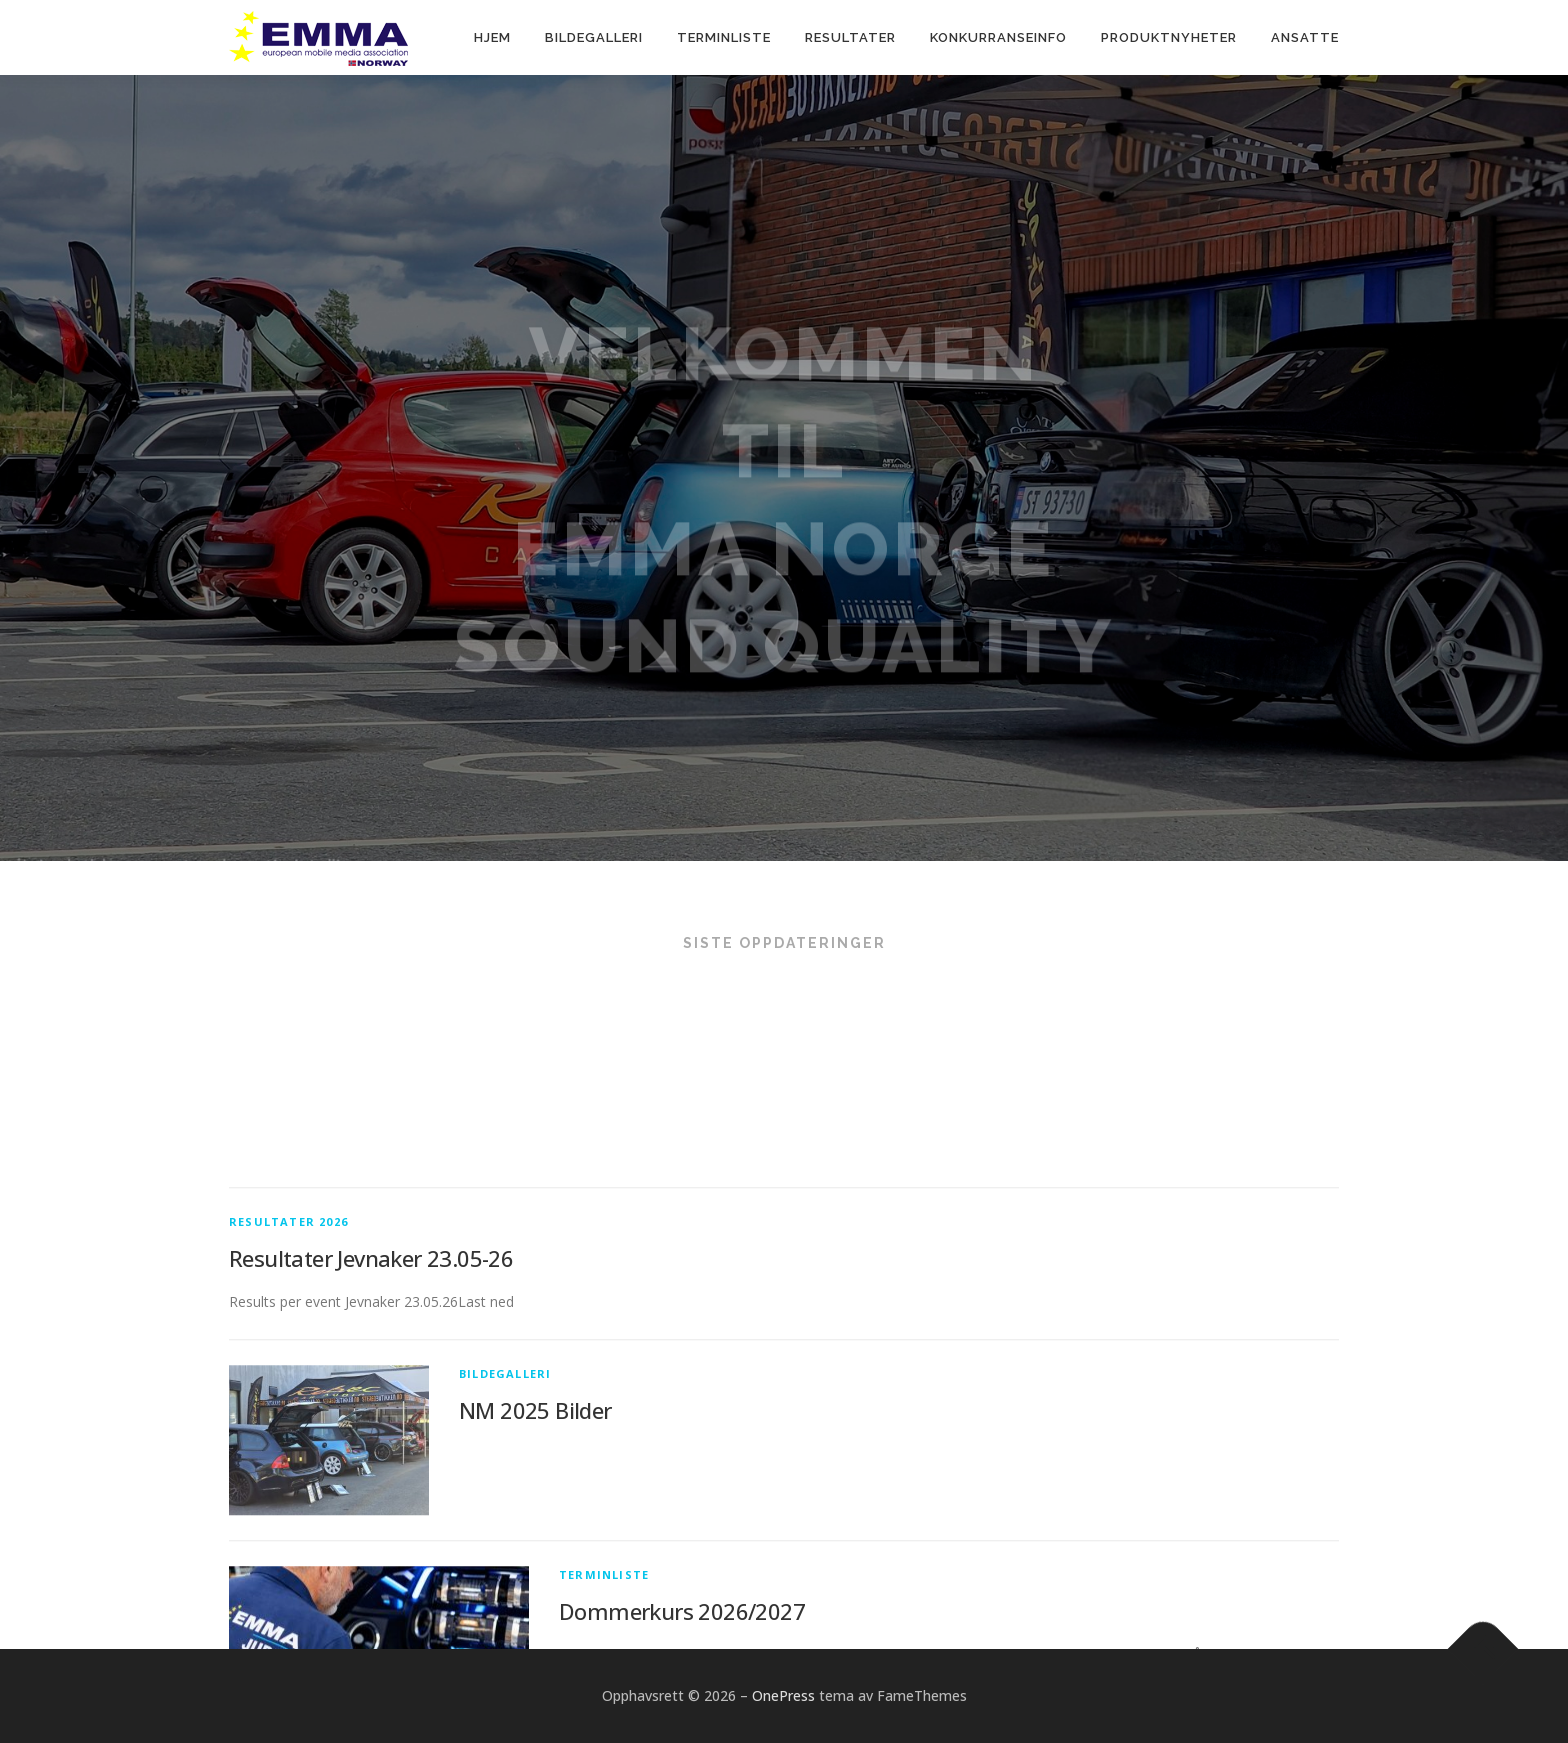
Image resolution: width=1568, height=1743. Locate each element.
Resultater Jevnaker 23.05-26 (371, 1384)
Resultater (850, 37)
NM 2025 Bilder (535, 1535)
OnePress (783, 1695)
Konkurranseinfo (998, 37)
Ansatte (1305, 37)
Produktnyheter (1169, 37)
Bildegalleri (594, 37)
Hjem (492, 37)
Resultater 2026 (288, 1347)
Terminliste (724, 37)
